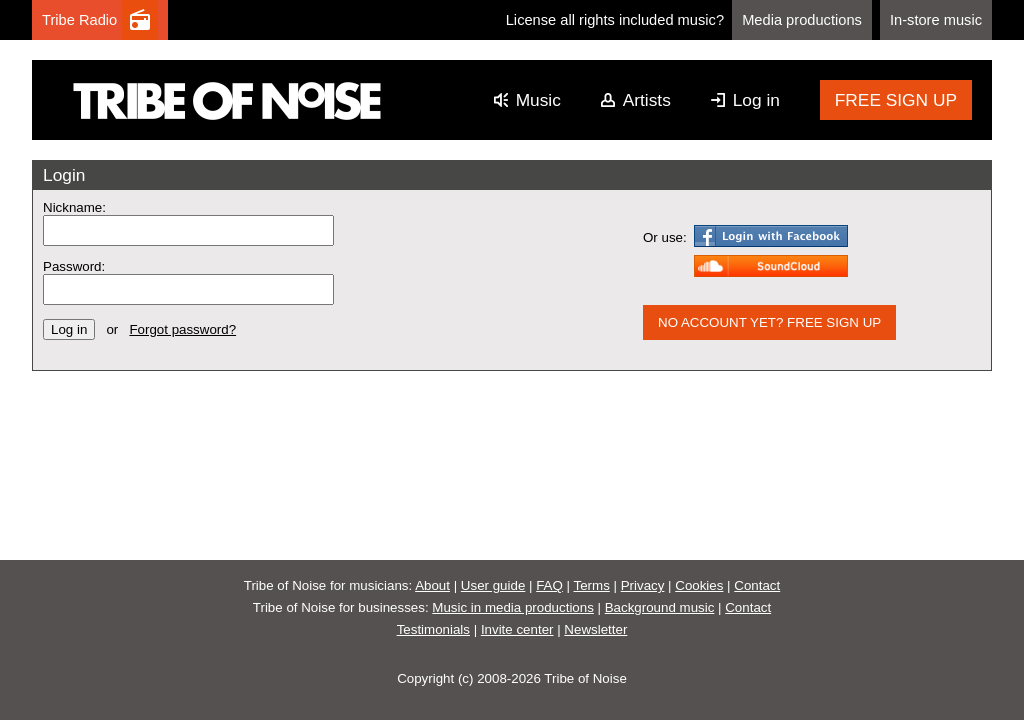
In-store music (936, 20)
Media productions (802, 20)
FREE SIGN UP (896, 100)
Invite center (517, 629)
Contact (757, 585)
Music (538, 100)
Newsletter (595, 629)
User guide (493, 585)
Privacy (643, 585)
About (432, 585)
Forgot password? (182, 329)
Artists (647, 100)
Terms (592, 585)
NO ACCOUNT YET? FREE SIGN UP (769, 322)
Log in (756, 100)
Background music (660, 607)
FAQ (549, 585)
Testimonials (433, 629)
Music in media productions (513, 607)
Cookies (699, 585)
